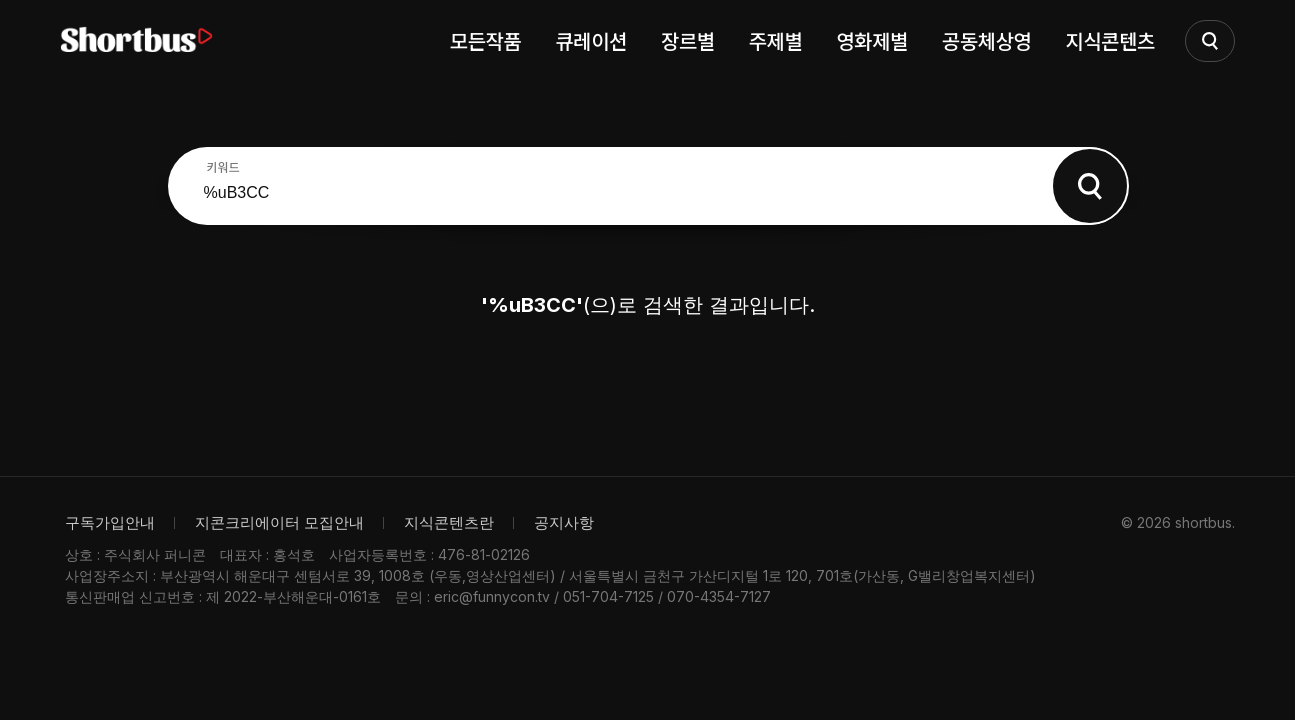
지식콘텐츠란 (449, 522)
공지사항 (564, 522)
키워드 (223, 167)
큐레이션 (591, 40)
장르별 (688, 40)
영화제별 (872, 40)
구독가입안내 (110, 522)
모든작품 (486, 40)
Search (1090, 186)
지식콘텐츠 (1111, 40)
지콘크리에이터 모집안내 (279, 522)
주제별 (776, 40)
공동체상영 (987, 40)
